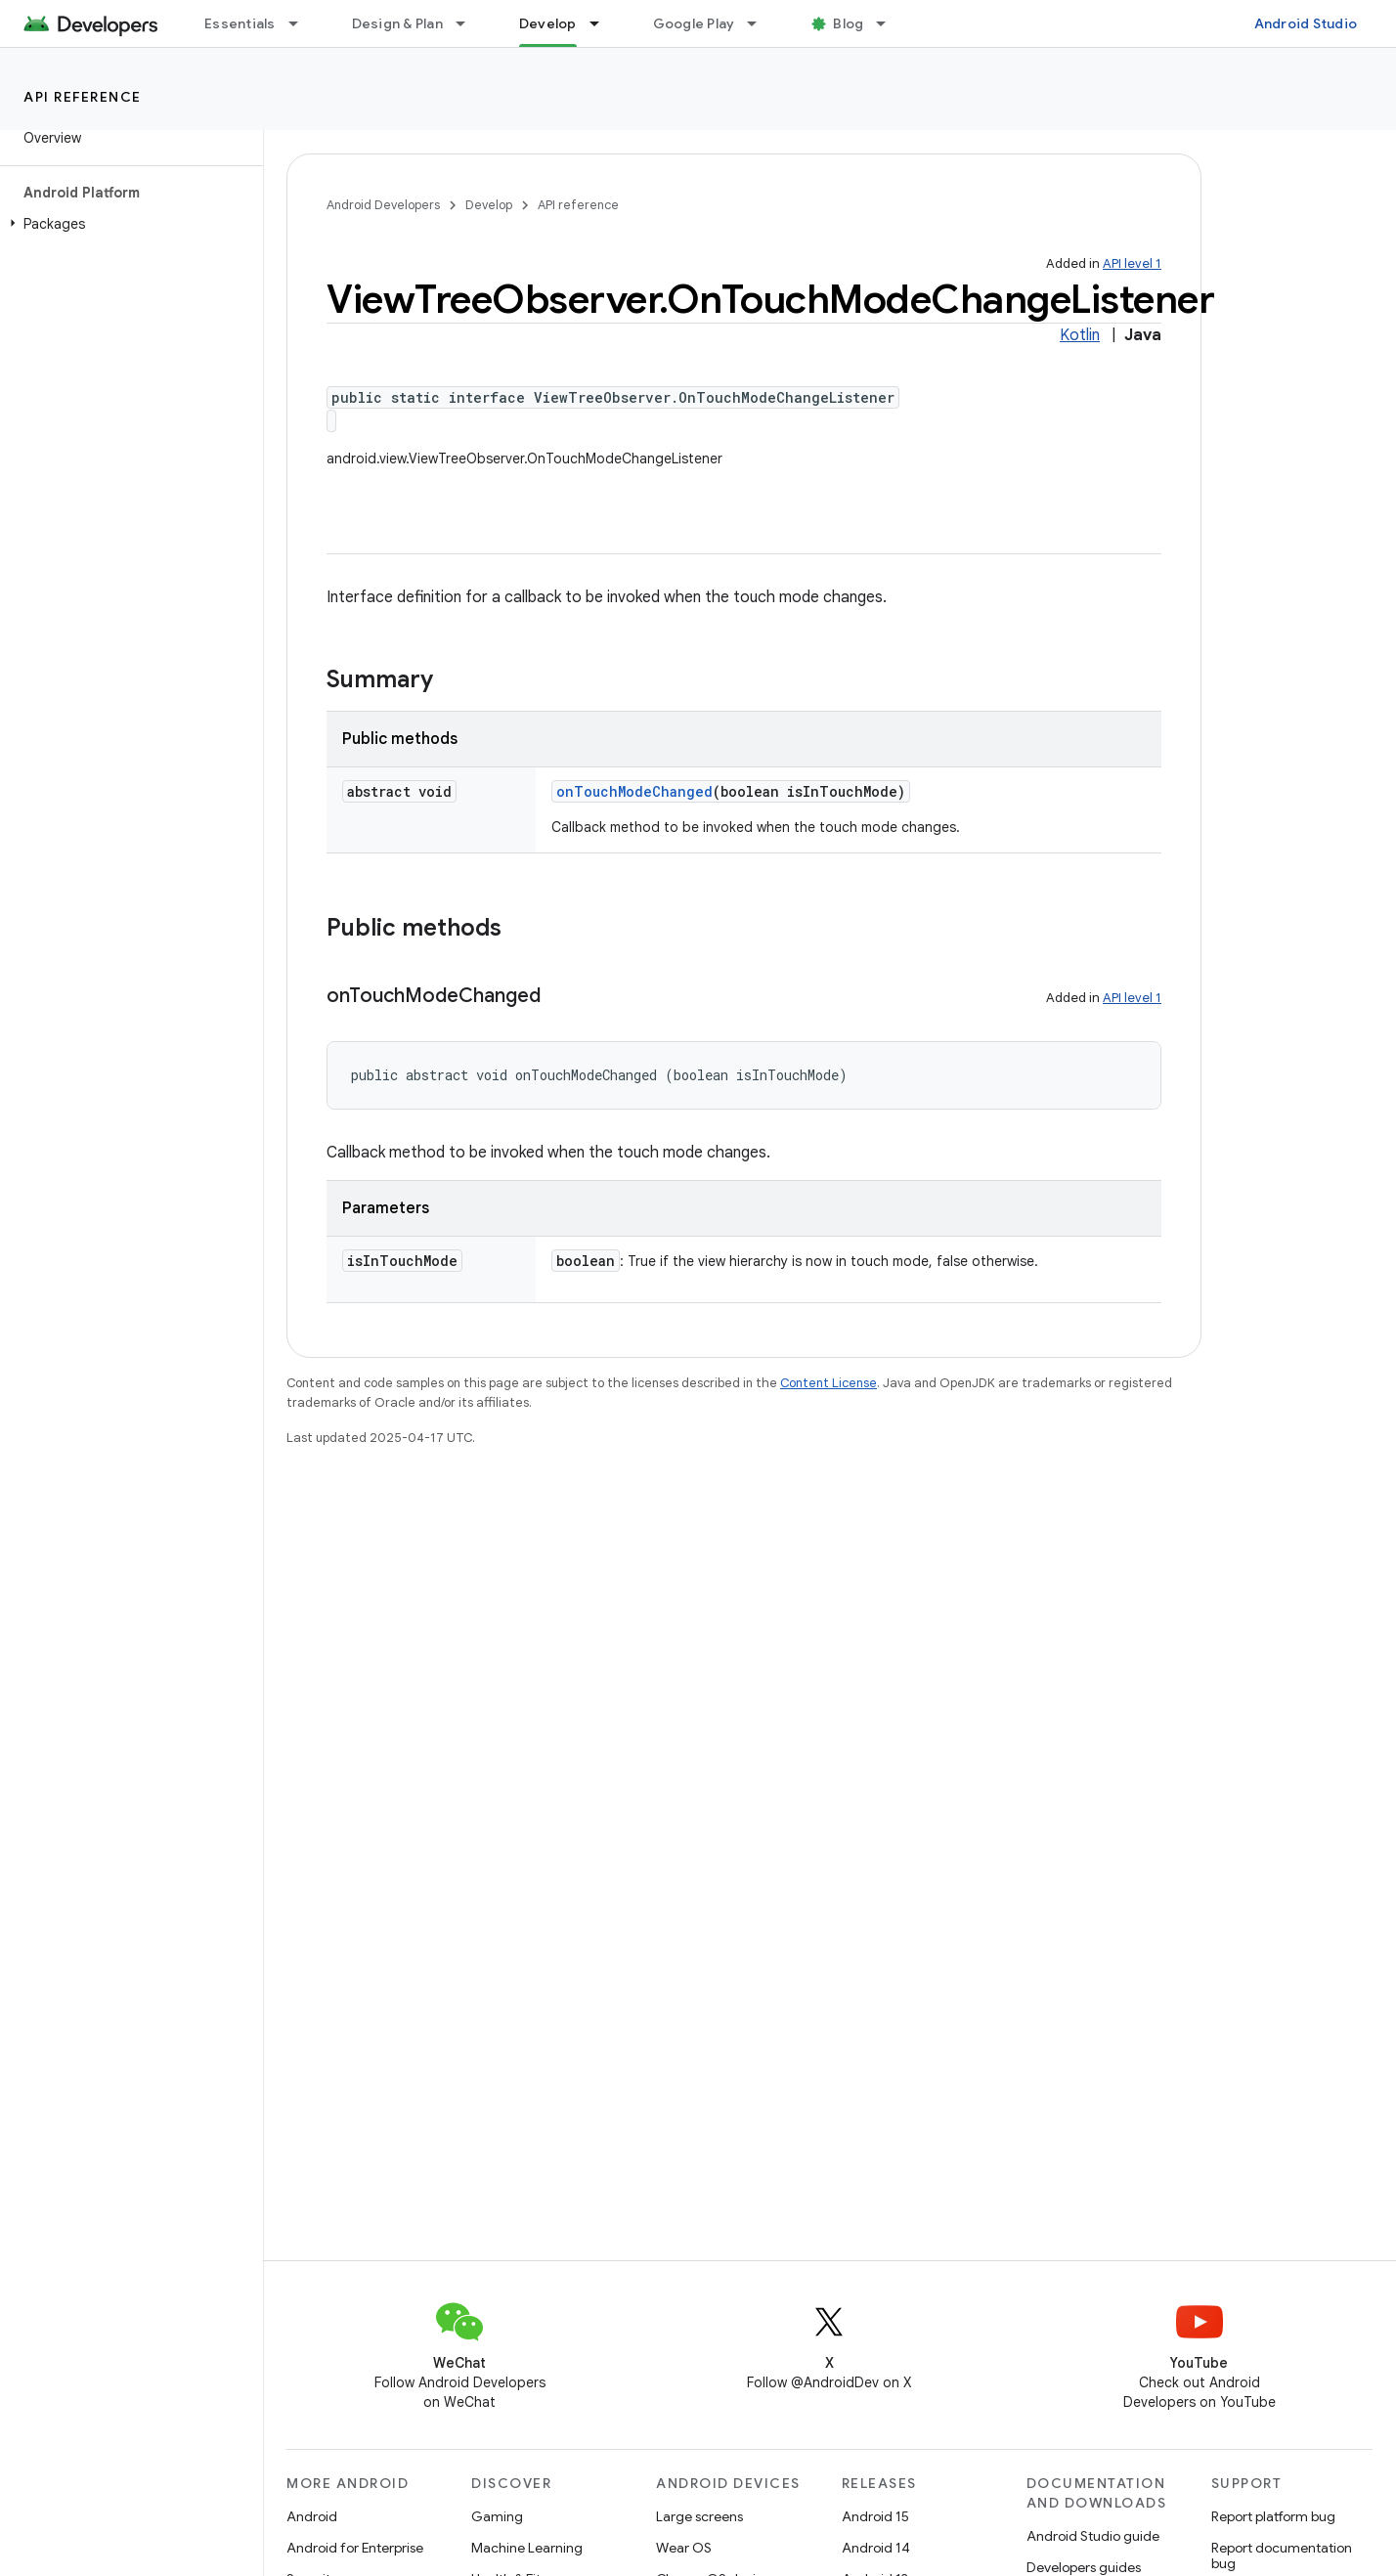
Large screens (699, 2516)
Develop (488, 204)
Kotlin (1080, 335)
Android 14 (876, 2547)
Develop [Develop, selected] (548, 23)
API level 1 (1132, 263)
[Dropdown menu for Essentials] (302, 23)
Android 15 (875, 2516)
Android (311, 2516)
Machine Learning (527, 2547)
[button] (127, 224)
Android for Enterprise (354, 2547)
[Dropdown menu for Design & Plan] (469, 23)
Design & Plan (397, 23)
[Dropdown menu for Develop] (603, 23)
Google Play (694, 23)
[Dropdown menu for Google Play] (760, 23)
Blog (848, 23)
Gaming (497, 2516)
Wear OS (684, 2547)
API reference (82, 97)
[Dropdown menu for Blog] (889, 23)
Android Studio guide (1092, 2536)
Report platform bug (1273, 2516)
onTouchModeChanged (634, 791)
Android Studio (1306, 23)
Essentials (240, 23)
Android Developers (383, 204)
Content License (828, 1383)
